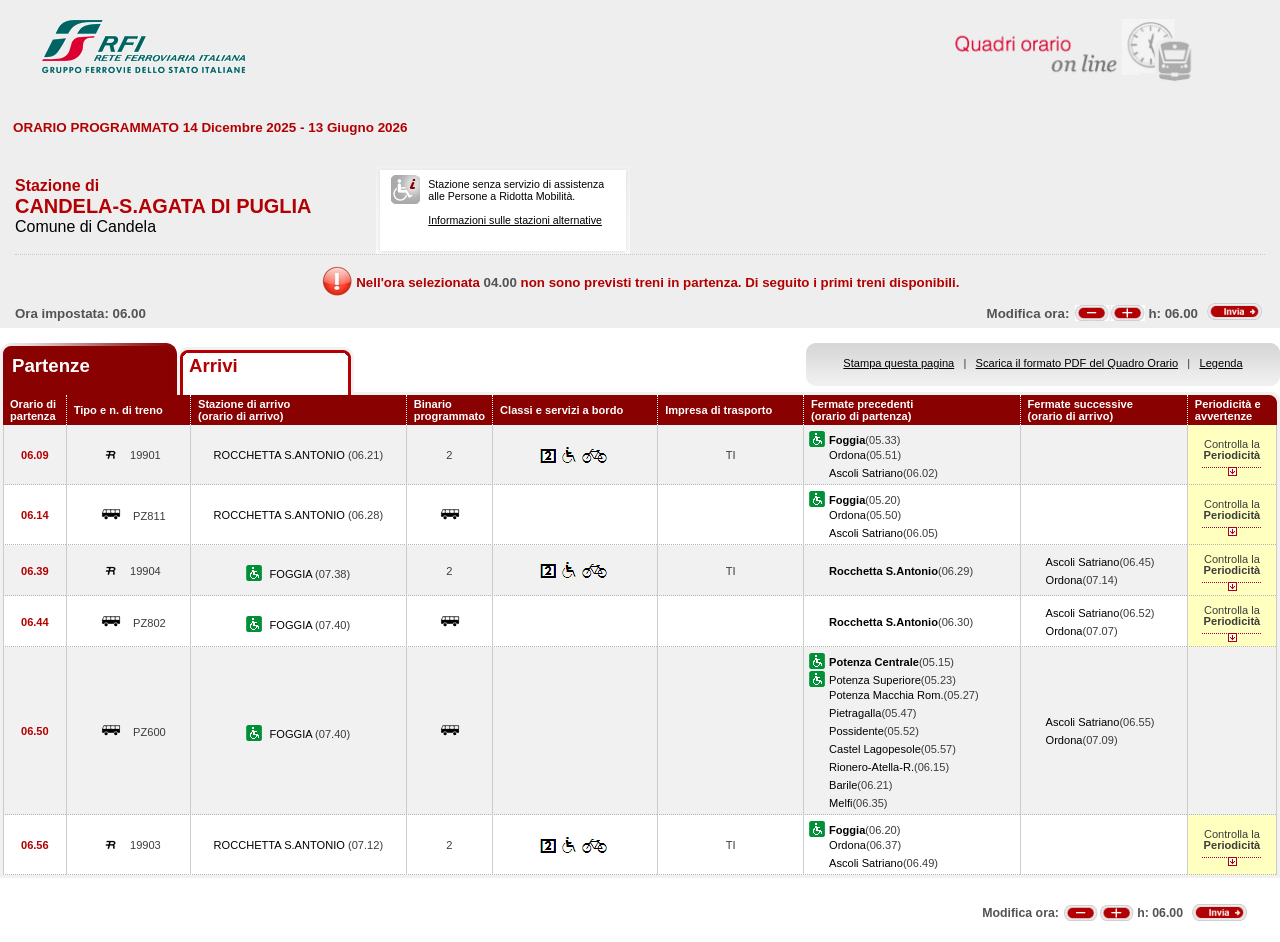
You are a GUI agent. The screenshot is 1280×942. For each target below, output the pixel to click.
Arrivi (213, 365)
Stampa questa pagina (898, 363)
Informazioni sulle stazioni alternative (515, 220)
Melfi (840, 803)
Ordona (847, 455)
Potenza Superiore (875, 680)
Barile (843, 785)
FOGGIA (293, 574)
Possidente (856, 731)
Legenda (1221, 363)
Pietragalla (855, 713)
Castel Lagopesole (875, 749)
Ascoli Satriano (866, 473)
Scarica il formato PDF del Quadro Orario (1077, 363)
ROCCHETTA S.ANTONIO (281, 455)
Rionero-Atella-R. (871, 767)
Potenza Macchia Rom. (886, 695)
